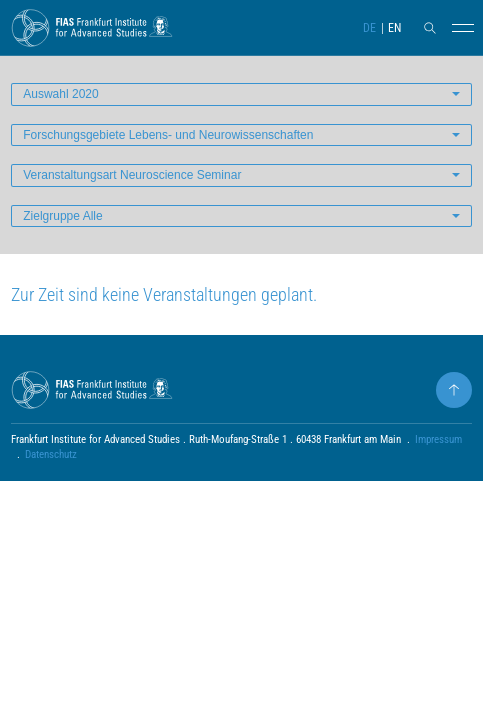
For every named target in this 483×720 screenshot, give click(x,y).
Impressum (438, 439)
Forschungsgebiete (168, 135)
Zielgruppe (62, 216)
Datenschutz (51, 454)
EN (394, 28)
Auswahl (60, 94)
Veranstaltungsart (132, 175)
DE (369, 28)
